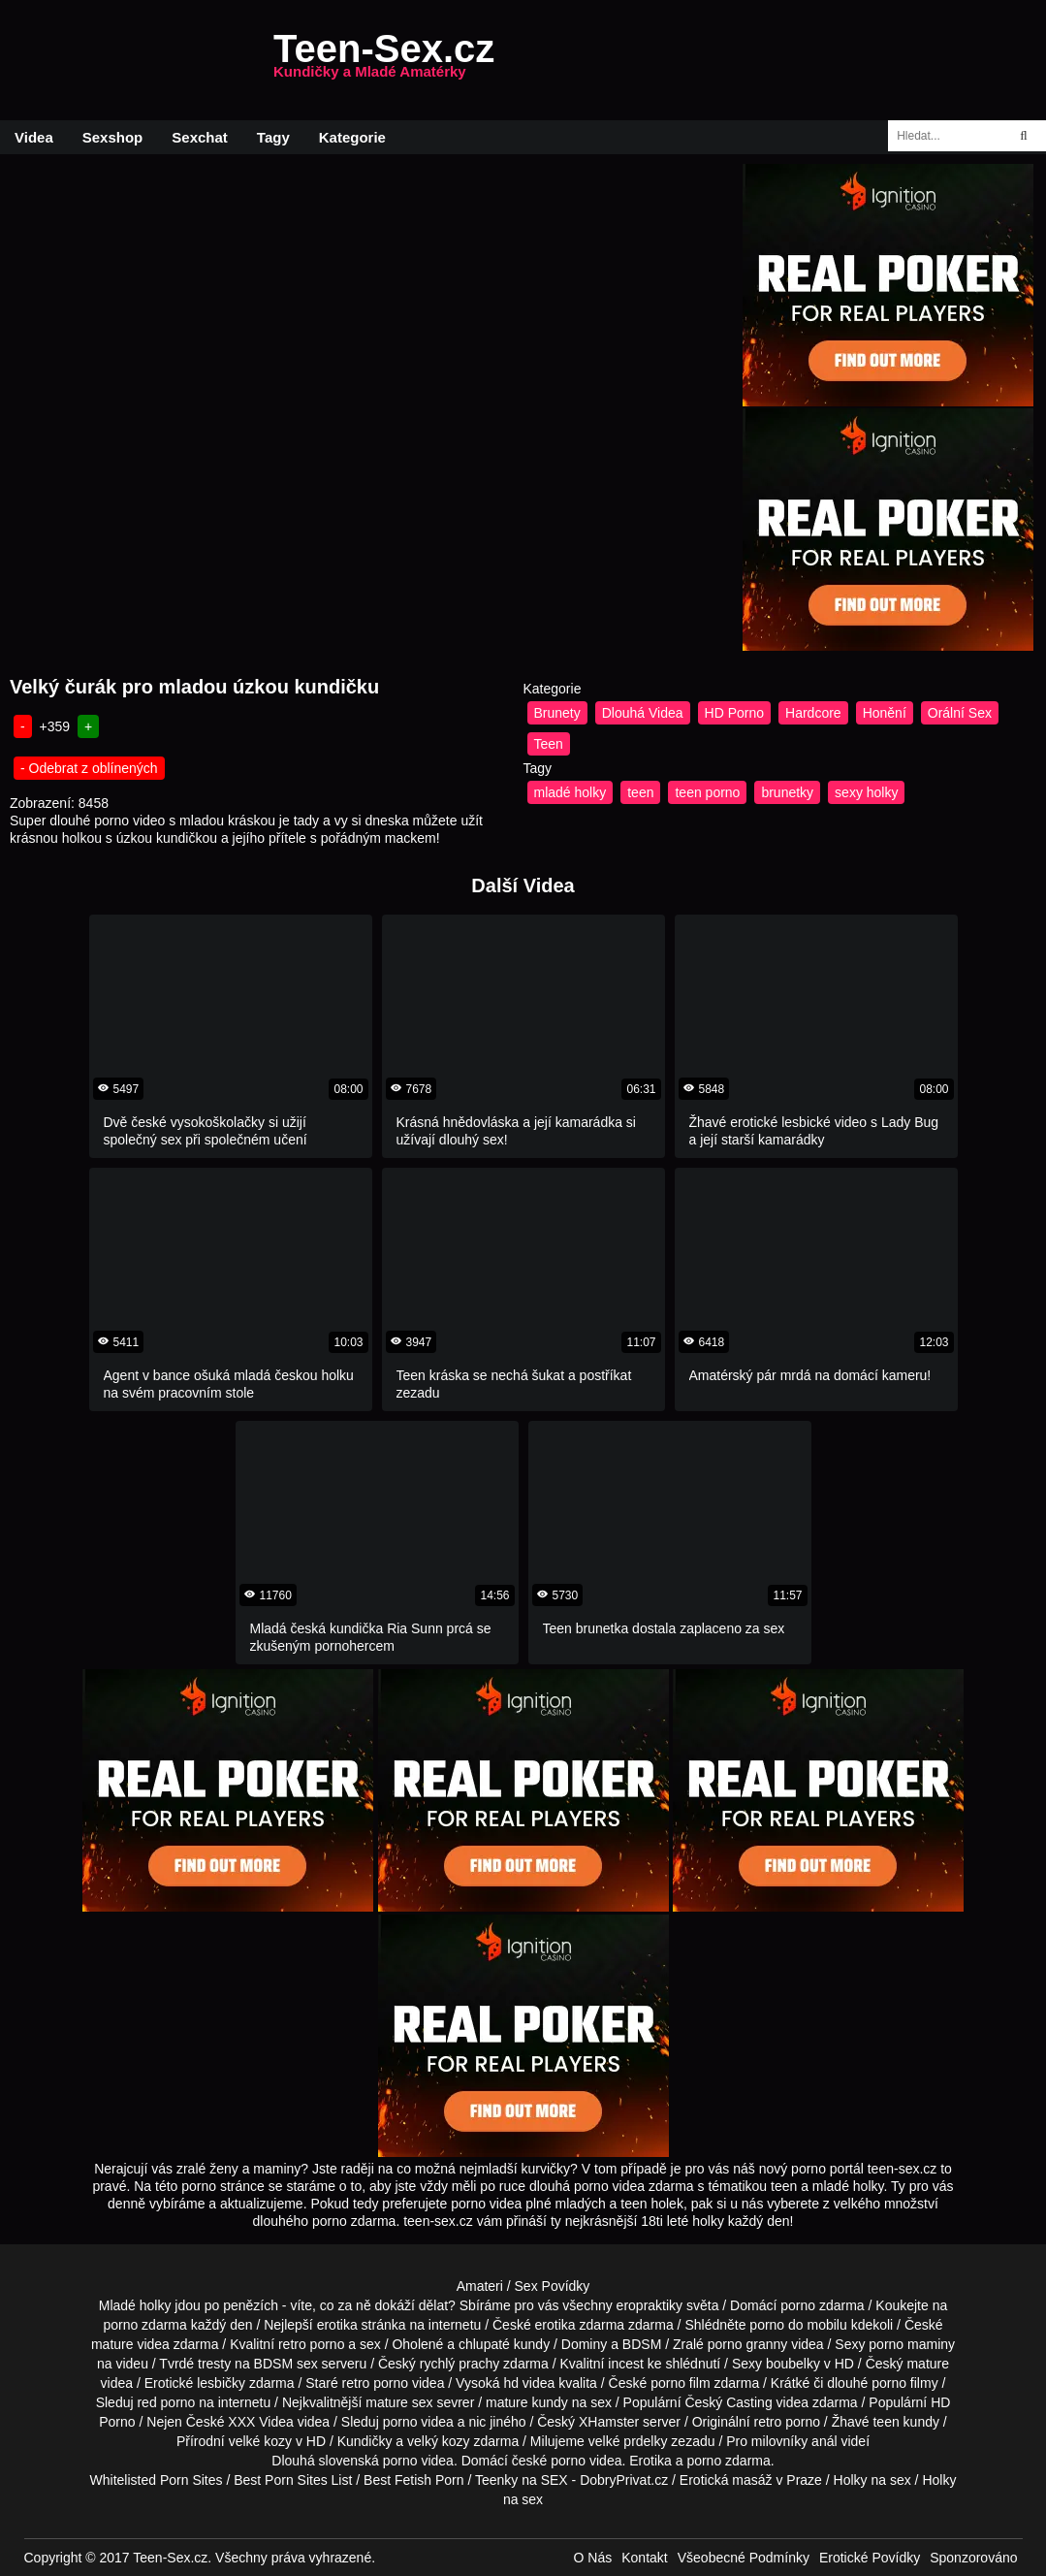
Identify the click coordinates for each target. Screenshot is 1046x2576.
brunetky (787, 792)
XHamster (609, 2422)
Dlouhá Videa (642, 713)
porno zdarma (144, 2325)
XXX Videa (260, 2422)
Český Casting (728, 2402)
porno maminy (912, 2344)
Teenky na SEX (521, 2480)
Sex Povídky (552, 2286)
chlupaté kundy (504, 2344)
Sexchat (200, 137)
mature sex (398, 2402)
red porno (166, 2402)
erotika (337, 2325)
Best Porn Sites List (293, 2480)
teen (640, 792)
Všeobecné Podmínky (743, 2557)
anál (824, 2441)
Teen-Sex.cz (383, 60)
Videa (34, 137)
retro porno (311, 2344)
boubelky (793, 2363)
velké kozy (260, 2441)
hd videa (529, 2383)
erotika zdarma (580, 2325)
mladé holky (570, 792)
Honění (884, 713)
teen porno (707, 792)
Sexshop (112, 137)
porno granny (748, 2344)
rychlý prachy (459, 2363)
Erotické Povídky (869, 2557)
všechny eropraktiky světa (640, 2305)
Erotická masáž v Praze (751, 2480)
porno (797, 2305)
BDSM (641, 2344)
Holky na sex (872, 2480)
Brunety (557, 713)
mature (112, 2344)
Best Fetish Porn (414, 2480)
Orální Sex (960, 713)
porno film (680, 2383)
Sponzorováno (973, 2557)
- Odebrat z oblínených (89, 768)
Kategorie (352, 137)
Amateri (480, 2286)
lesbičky (221, 2383)
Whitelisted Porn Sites (156, 2480)
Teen (548, 744)
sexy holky (866, 792)
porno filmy (904, 2383)
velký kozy (438, 2441)
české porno (549, 2460)
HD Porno (734, 713)
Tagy (273, 137)
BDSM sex (286, 2363)
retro (767, 2422)
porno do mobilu (797, 2325)
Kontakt (644, 2557)
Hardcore (813, 713)
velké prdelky (628, 2441)
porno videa (418, 2422)
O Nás (593, 2557)
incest (626, 2363)
